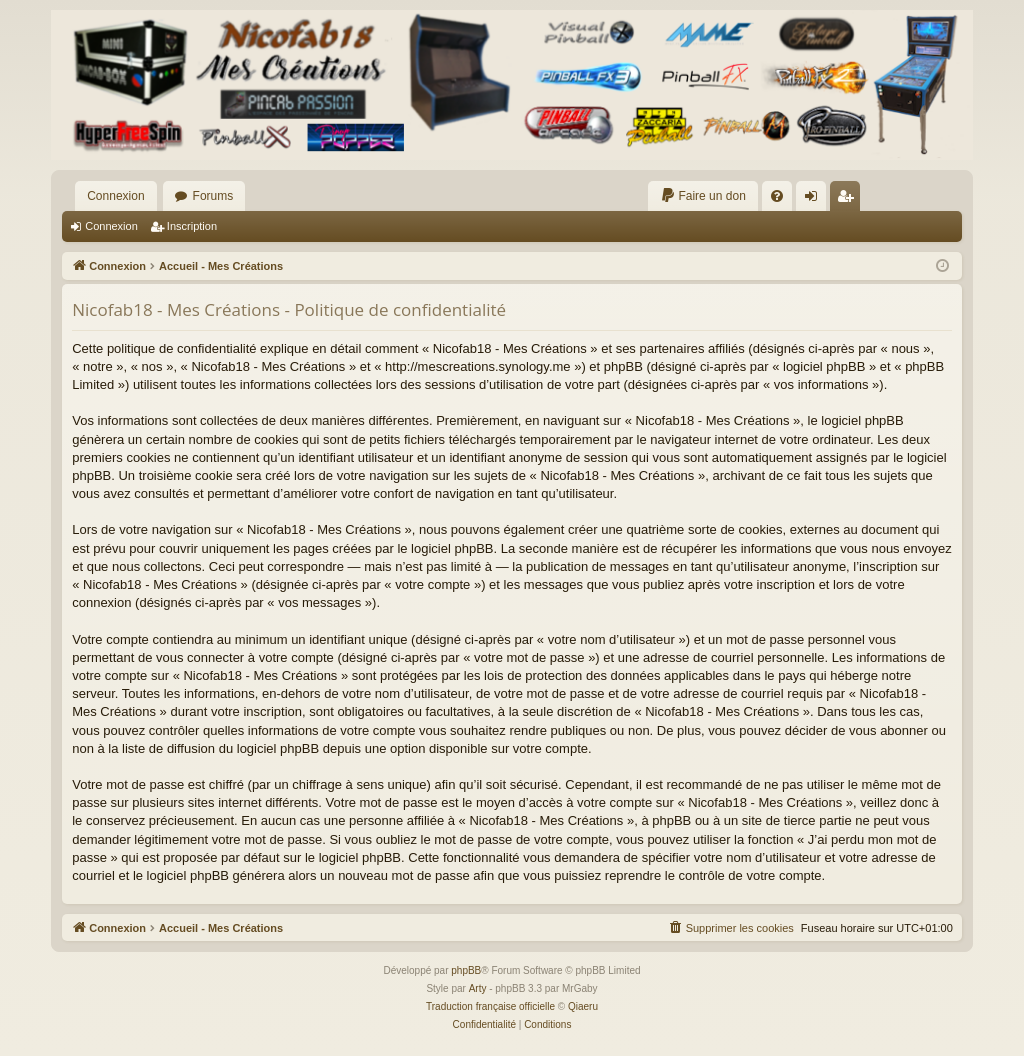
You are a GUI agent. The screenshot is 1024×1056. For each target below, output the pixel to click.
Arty (478, 988)
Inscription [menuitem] (848, 200)
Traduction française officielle (490, 1006)
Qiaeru (583, 1006)
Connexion (115, 196)
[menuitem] (702, 196)
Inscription (192, 226)
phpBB (466, 970)
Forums (213, 196)
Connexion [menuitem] (814, 200)
